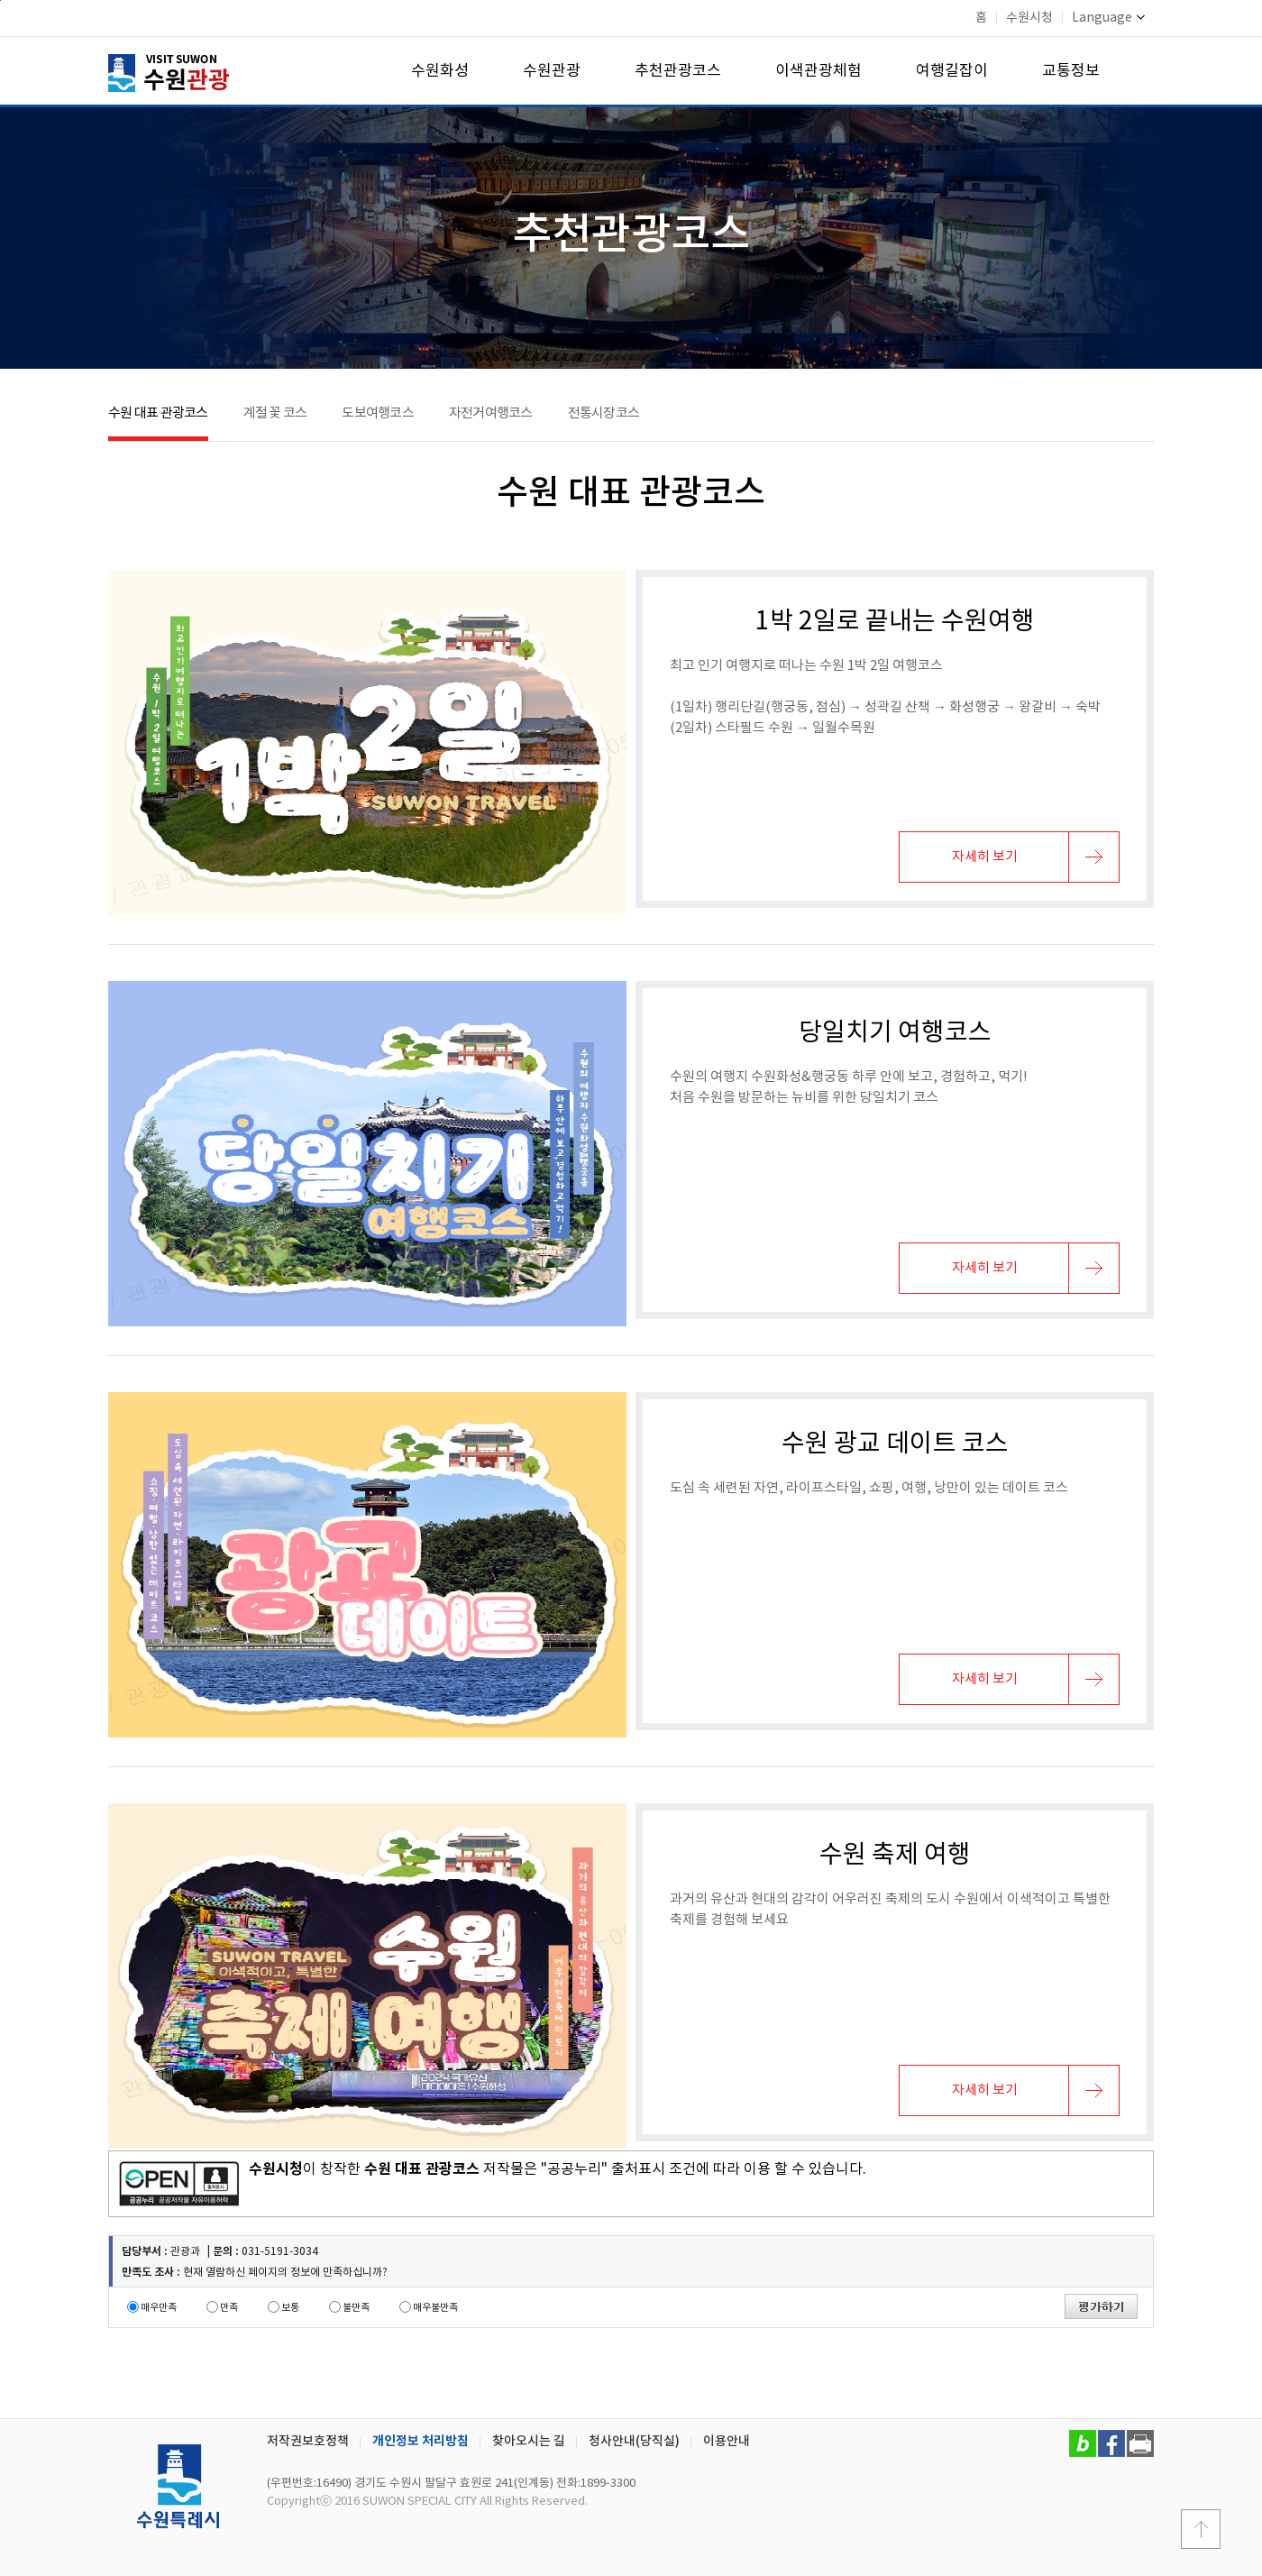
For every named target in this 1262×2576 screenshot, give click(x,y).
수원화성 (440, 71)
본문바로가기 (0, 0)
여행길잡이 (952, 71)
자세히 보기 (985, 857)
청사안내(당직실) (634, 2441)
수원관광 (552, 71)
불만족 (356, 2308)
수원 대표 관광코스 (158, 413)
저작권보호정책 (308, 2441)
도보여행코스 (378, 413)
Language (1108, 18)
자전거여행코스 (491, 413)
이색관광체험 (818, 71)
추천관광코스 (678, 71)
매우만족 (159, 2308)
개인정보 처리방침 (420, 2441)
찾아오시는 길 (528, 2441)
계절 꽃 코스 (275, 413)
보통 (290, 2308)
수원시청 (1029, 18)
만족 (229, 2308)
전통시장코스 (604, 413)
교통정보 (1071, 71)
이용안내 (726, 2441)
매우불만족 (435, 2308)
